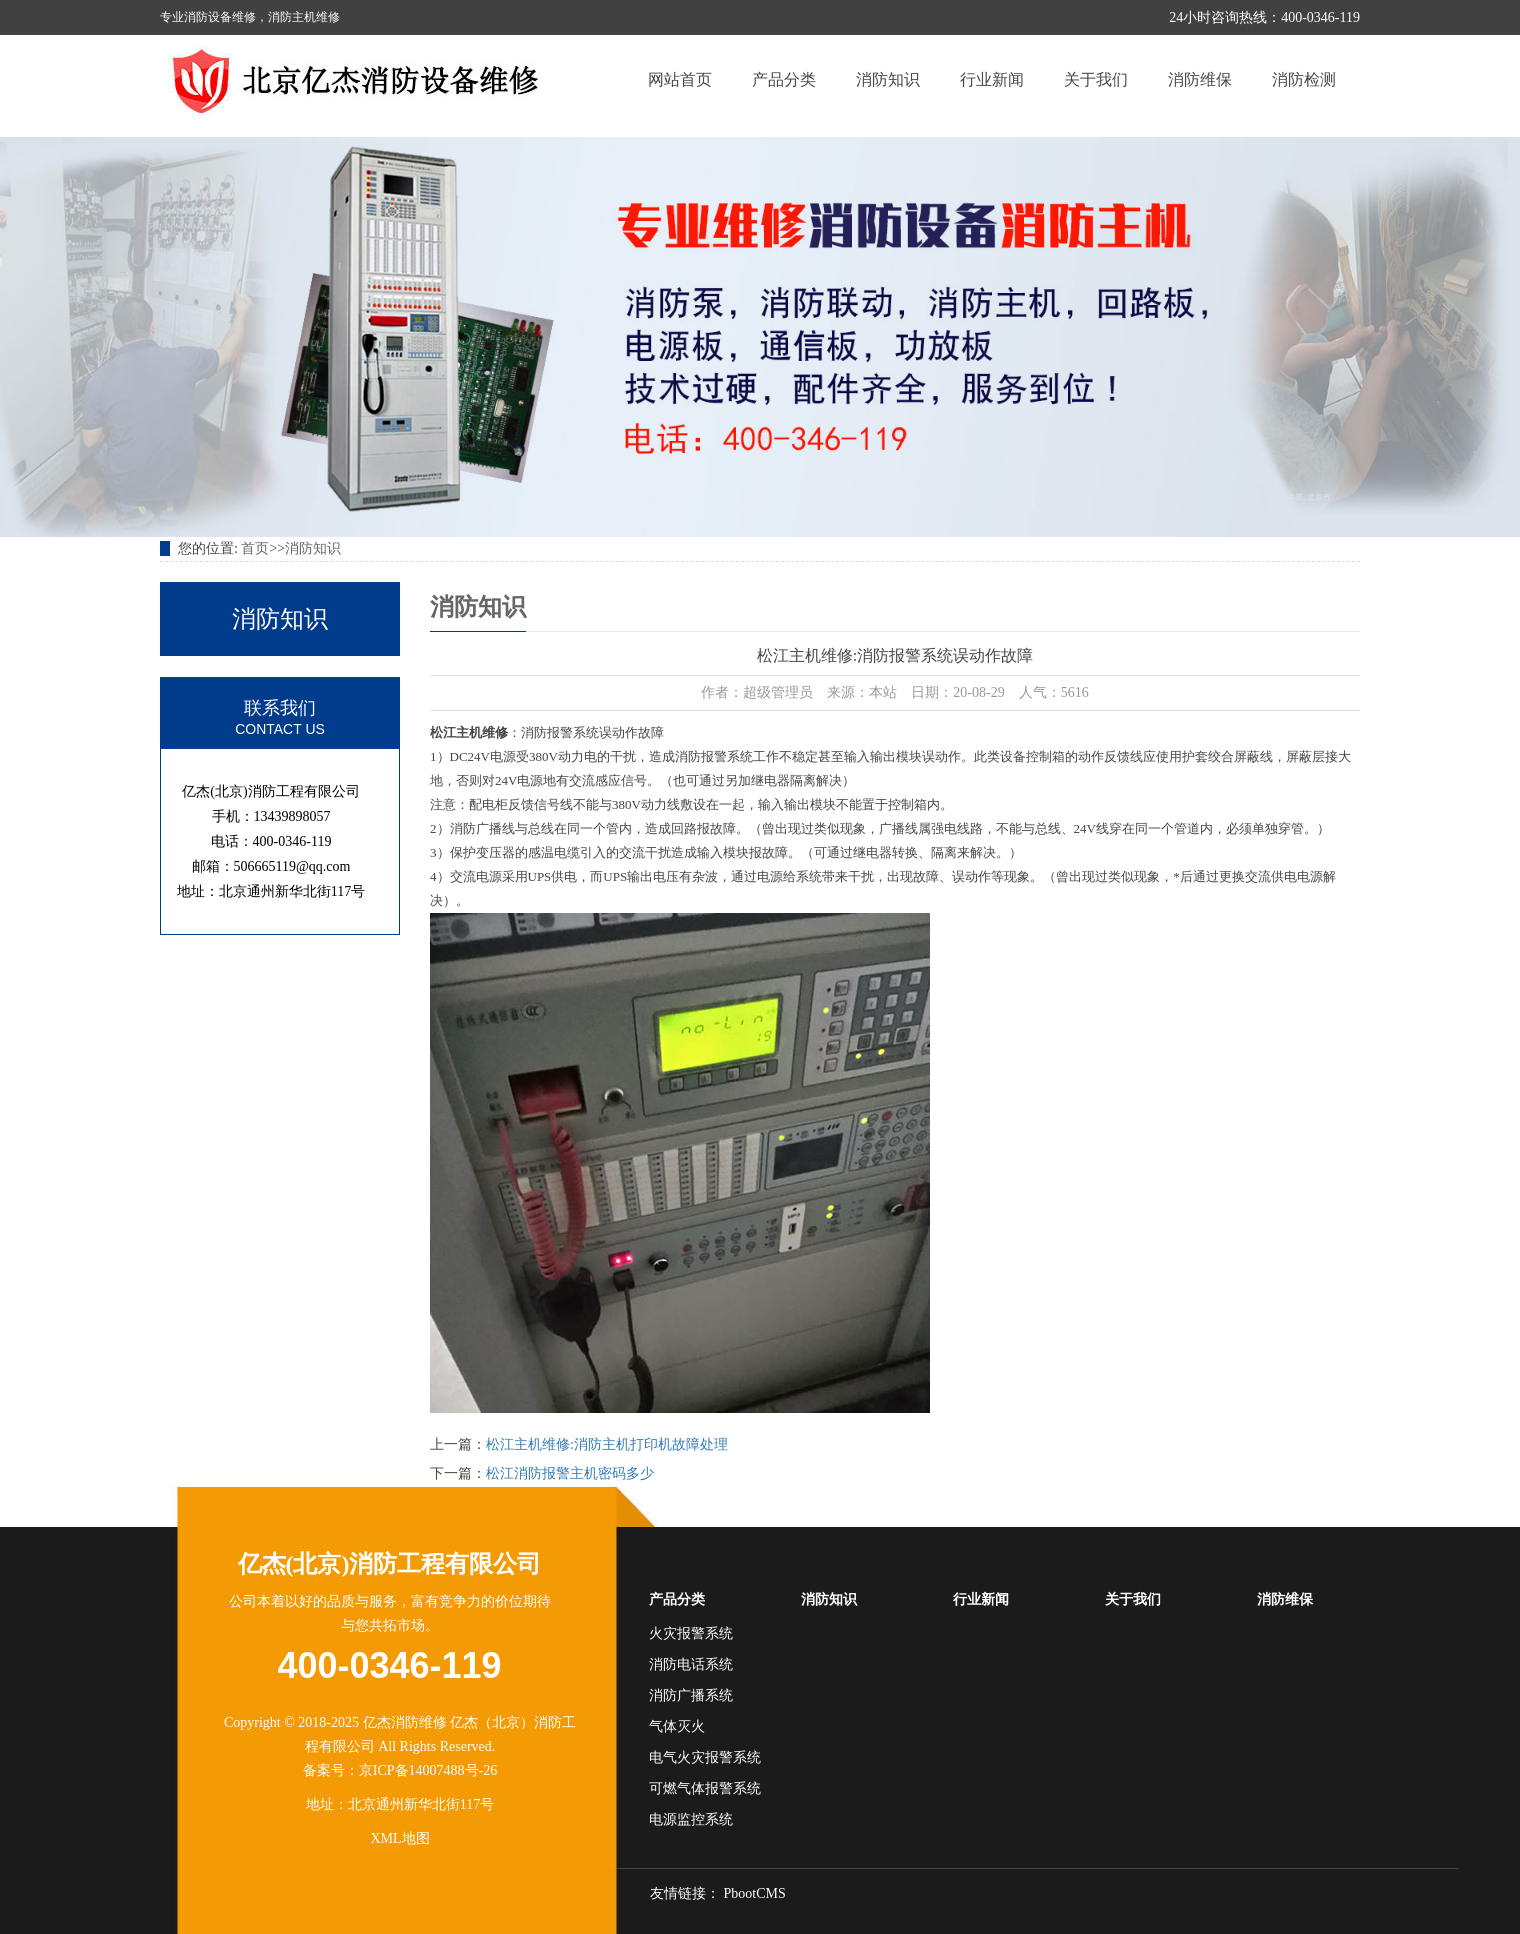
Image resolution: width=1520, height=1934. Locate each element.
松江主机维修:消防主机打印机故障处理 (607, 1444)
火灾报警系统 (691, 1633)
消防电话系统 (691, 1664)
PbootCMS (755, 1893)
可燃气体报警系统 (705, 1788)
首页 (255, 548)
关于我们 (1096, 79)
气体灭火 (677, 1726)
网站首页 (680, 79)
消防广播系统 (691, 1695)
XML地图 (399, 1838)
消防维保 (1200, 79)
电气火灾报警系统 (705, 1757)
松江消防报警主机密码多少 (570, 1473)
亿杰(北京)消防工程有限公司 (390, 1564)
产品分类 (784, 79)
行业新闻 (992, 79)
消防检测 (1304, 79)
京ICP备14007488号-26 (428, 1770)
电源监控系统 (691, 1819)
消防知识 (888, 79)
